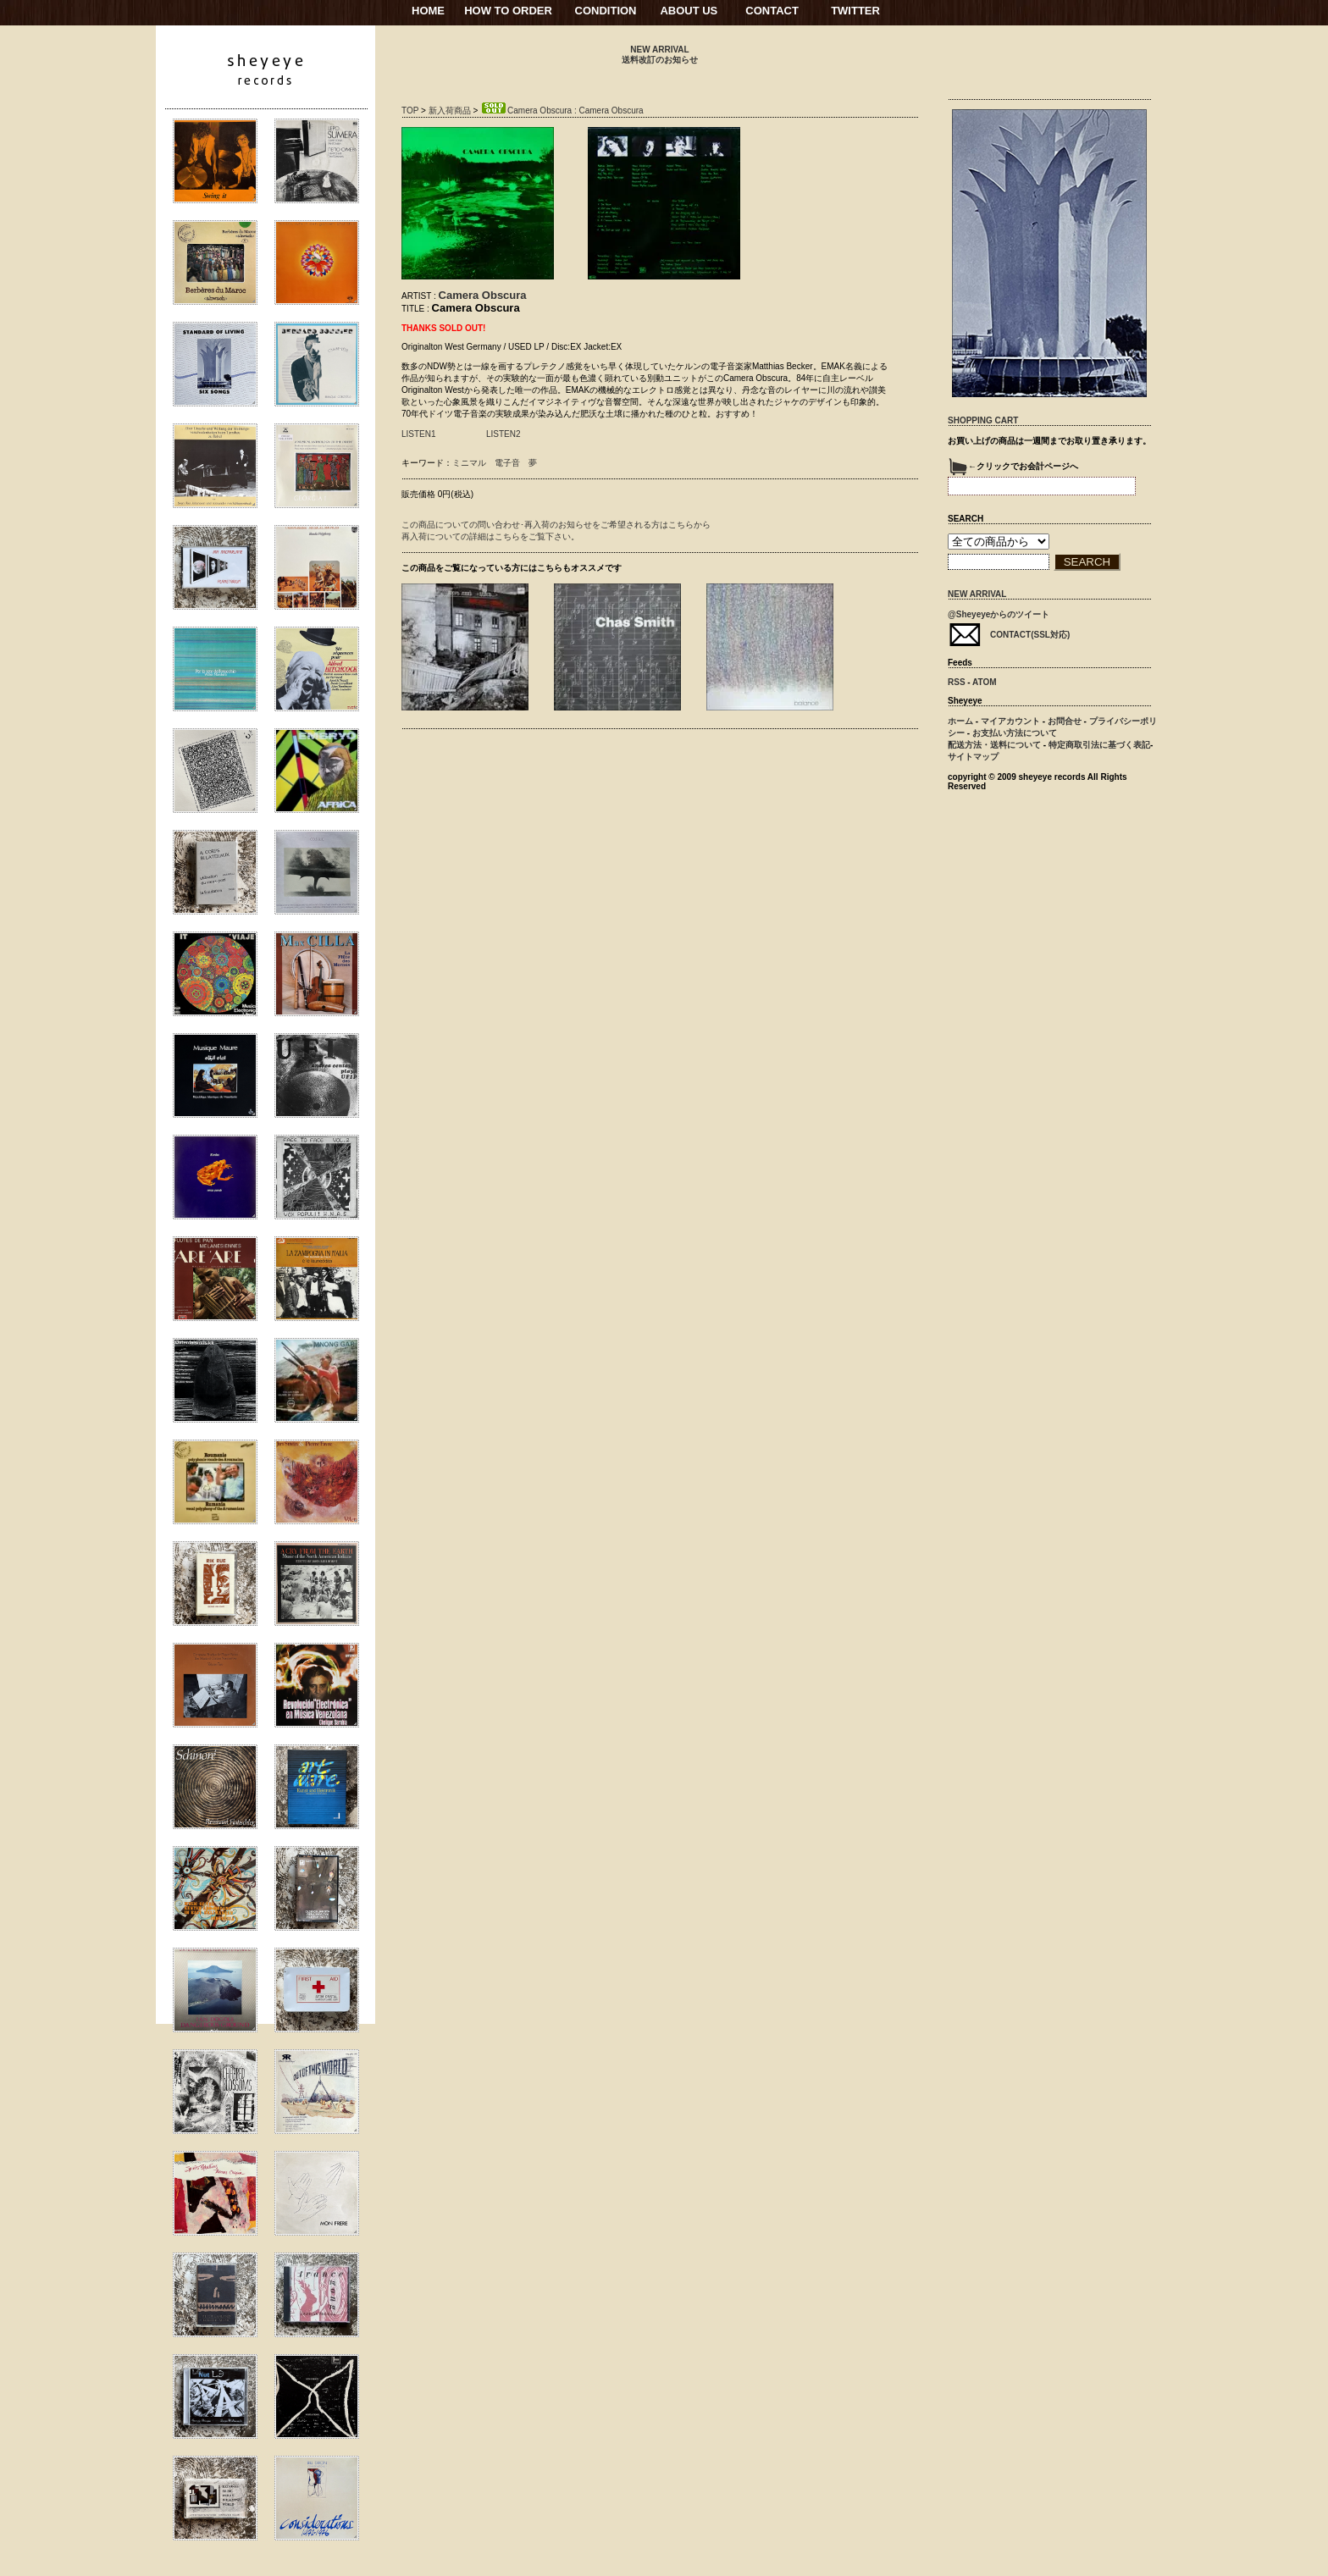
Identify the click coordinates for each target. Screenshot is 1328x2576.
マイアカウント (1010, 721)
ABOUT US (688, 10)
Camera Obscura (483, 295)
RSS (957, 682)
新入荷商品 (450, 110)
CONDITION (606, 10)
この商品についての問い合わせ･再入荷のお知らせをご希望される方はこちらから (556, 524)
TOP (409, 110)
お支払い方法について (1014, 733)
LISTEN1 (418, 434)
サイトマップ (973, 756)
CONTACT (772, 10)
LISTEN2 (503, 434)
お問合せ (1065, 721)
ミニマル (469, 462)
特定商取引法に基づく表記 (1099, 744)
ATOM (984, 682)
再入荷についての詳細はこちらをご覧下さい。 (490, 536)
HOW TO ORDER (508, 10)
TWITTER (855, 10)
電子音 (507, 462)
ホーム (960, 721)
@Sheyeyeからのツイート (998, 614)
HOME (428, 10)
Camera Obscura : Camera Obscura (562, 110)
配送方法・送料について (994, 744)
